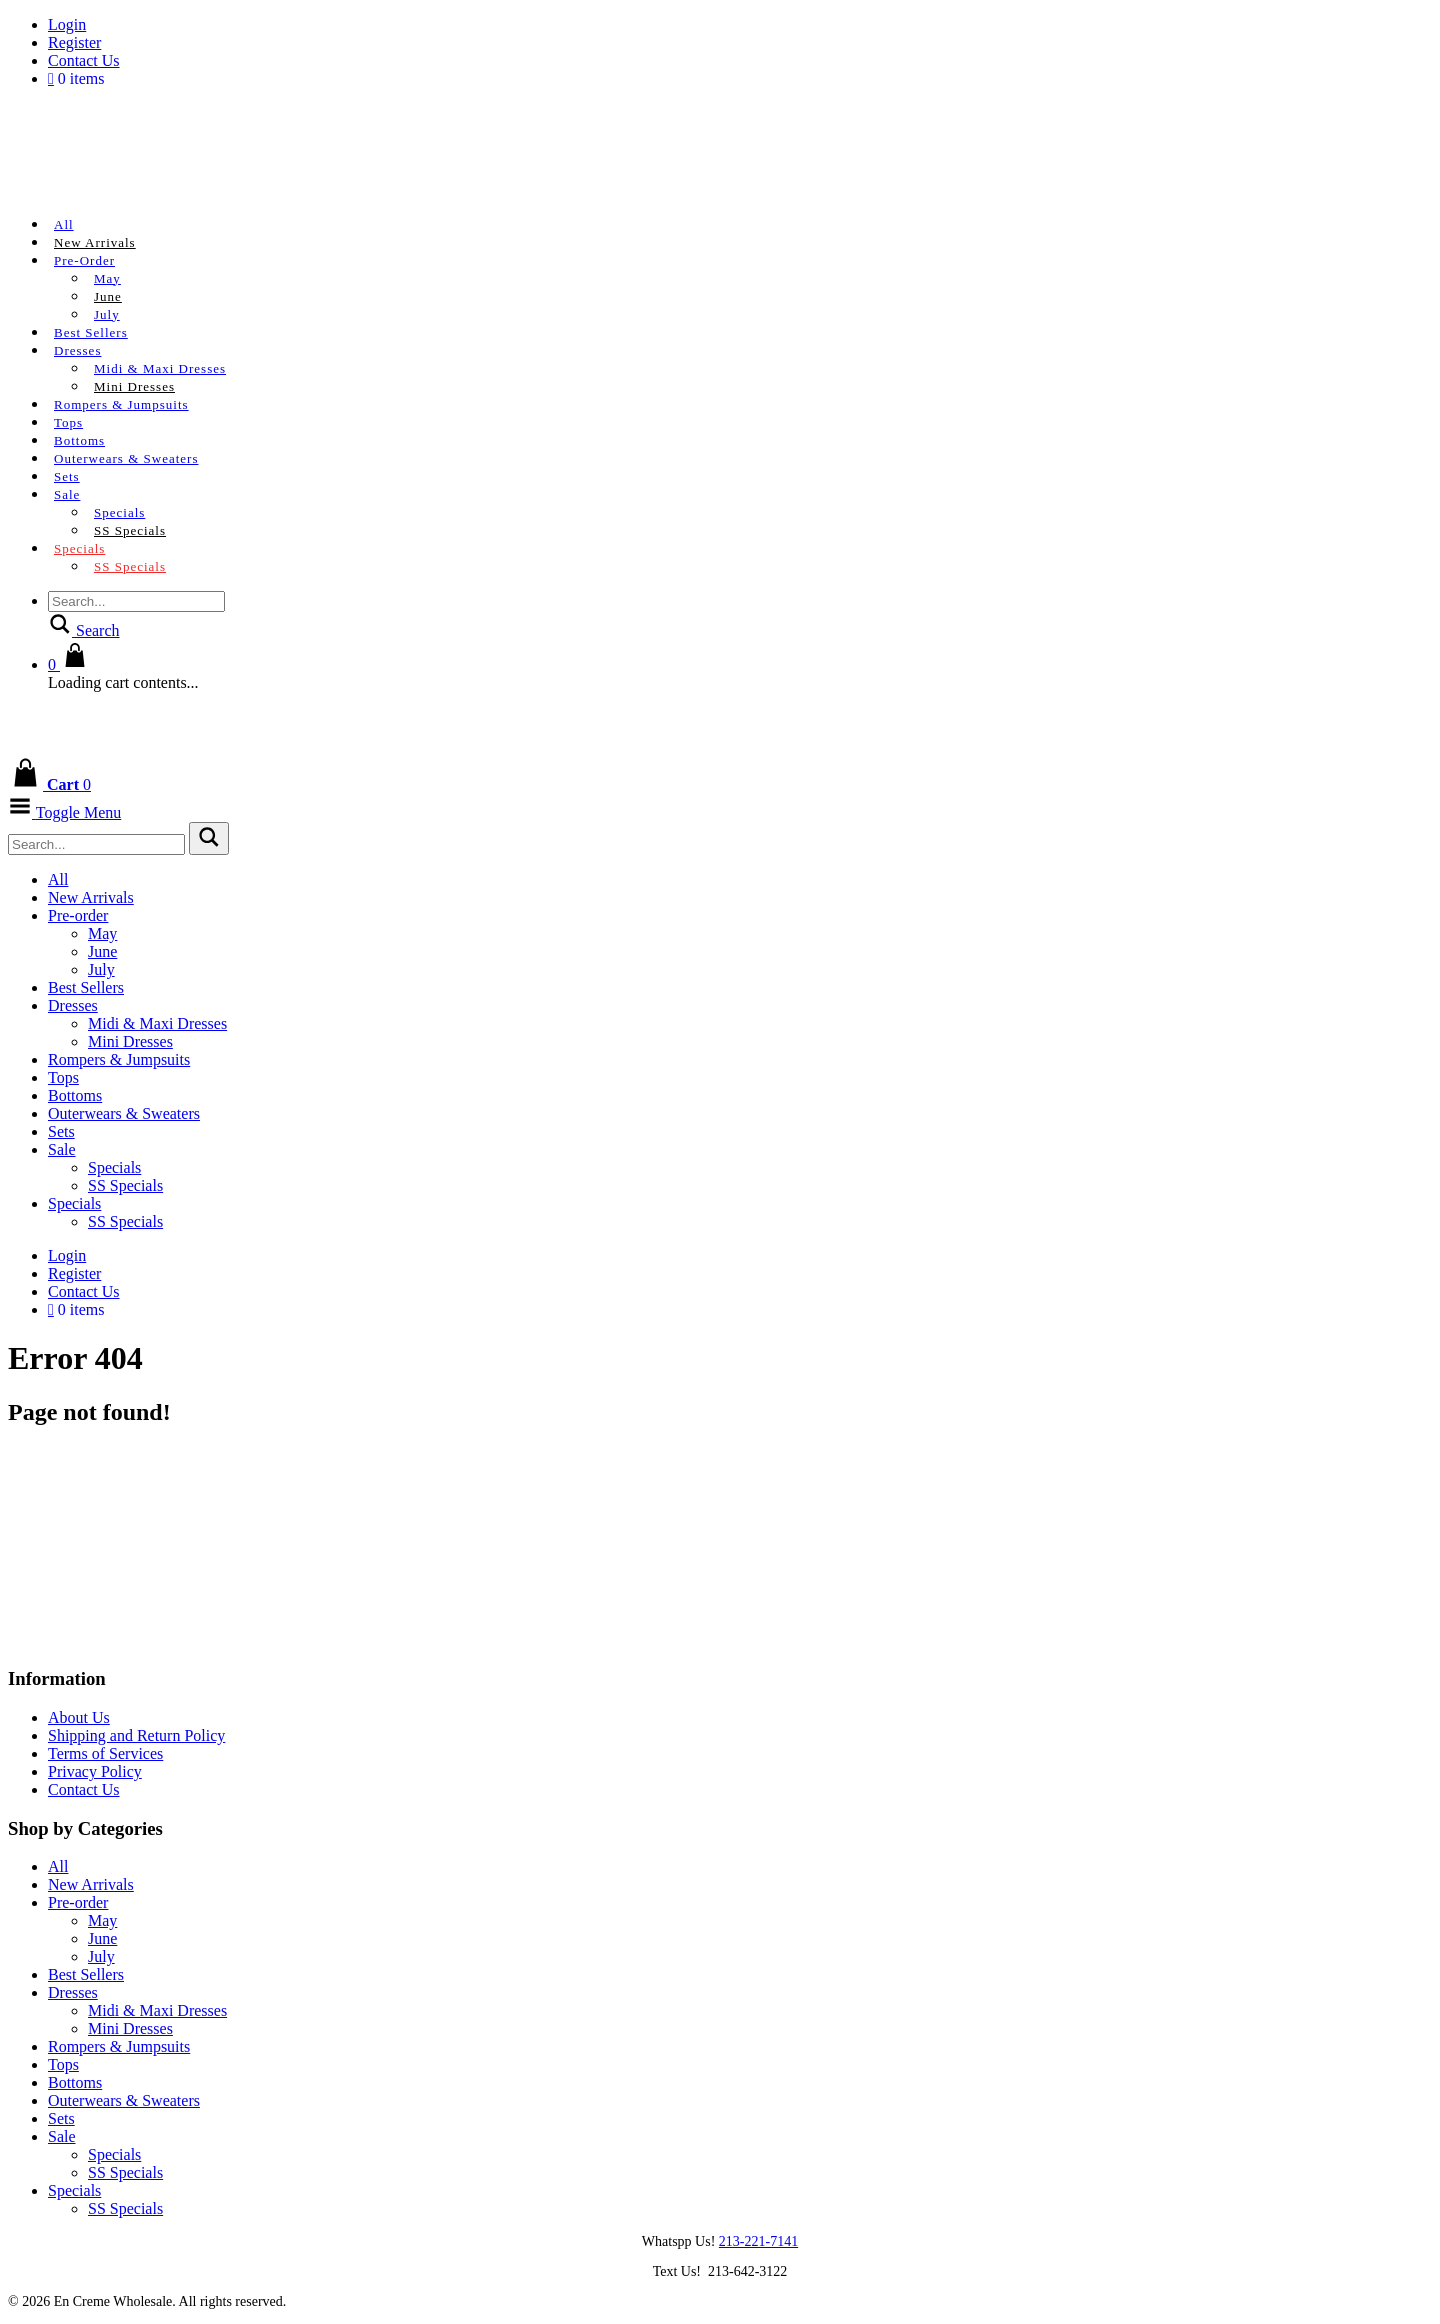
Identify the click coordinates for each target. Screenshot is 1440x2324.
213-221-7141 (758, 2241)
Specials (119, 512)
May (107, 278)
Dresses (77, 350)
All (64, 224)
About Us (79, 1717)
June (108, 296)
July (107, 314)
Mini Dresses (134, 386)
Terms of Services (105, 1753)
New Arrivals (95, 242)
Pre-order (84, 260)
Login (67, 24)
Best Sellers (91, 332)
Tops (68, 422)
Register (74, 42)
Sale (67, 494)
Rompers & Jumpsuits (121, 404)
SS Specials (130, 530)
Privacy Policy (95, 1771)
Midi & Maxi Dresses (160, 368)
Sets (67, 476)
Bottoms (79, 440)
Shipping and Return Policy (136, 1735)
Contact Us (84, 60)
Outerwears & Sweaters (126, 458)
